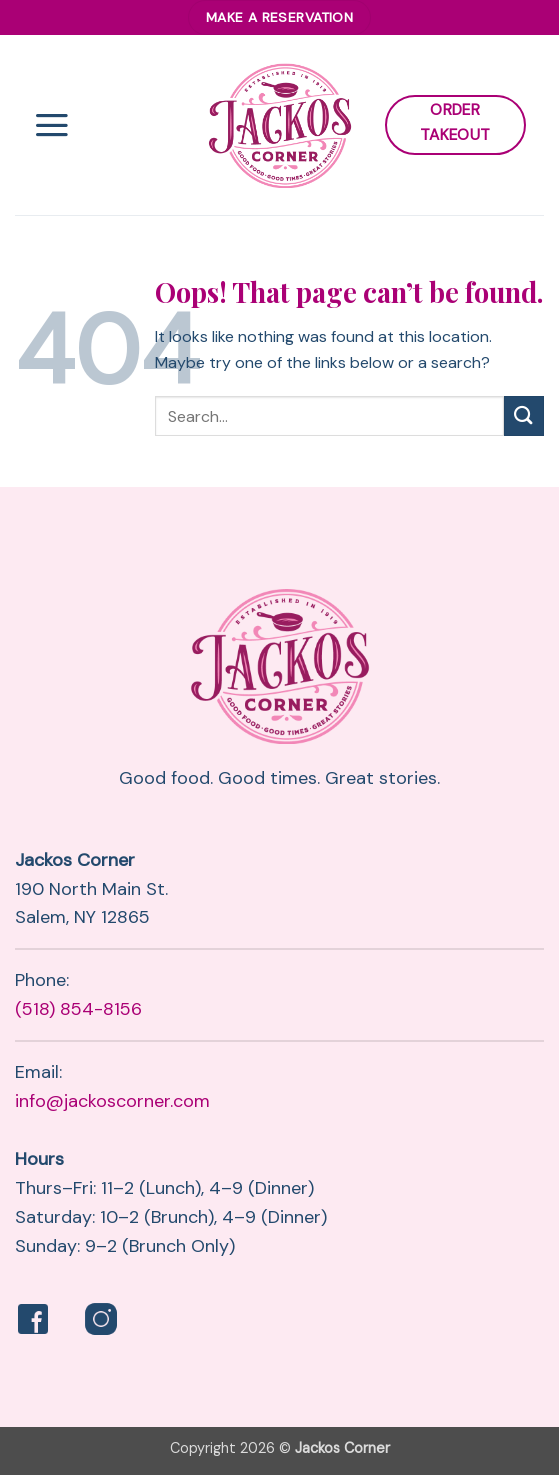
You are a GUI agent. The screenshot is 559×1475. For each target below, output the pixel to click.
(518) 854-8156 (78, 1009)
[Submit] (524, 415)
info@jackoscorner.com (112, 1101)
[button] (52, 125)
